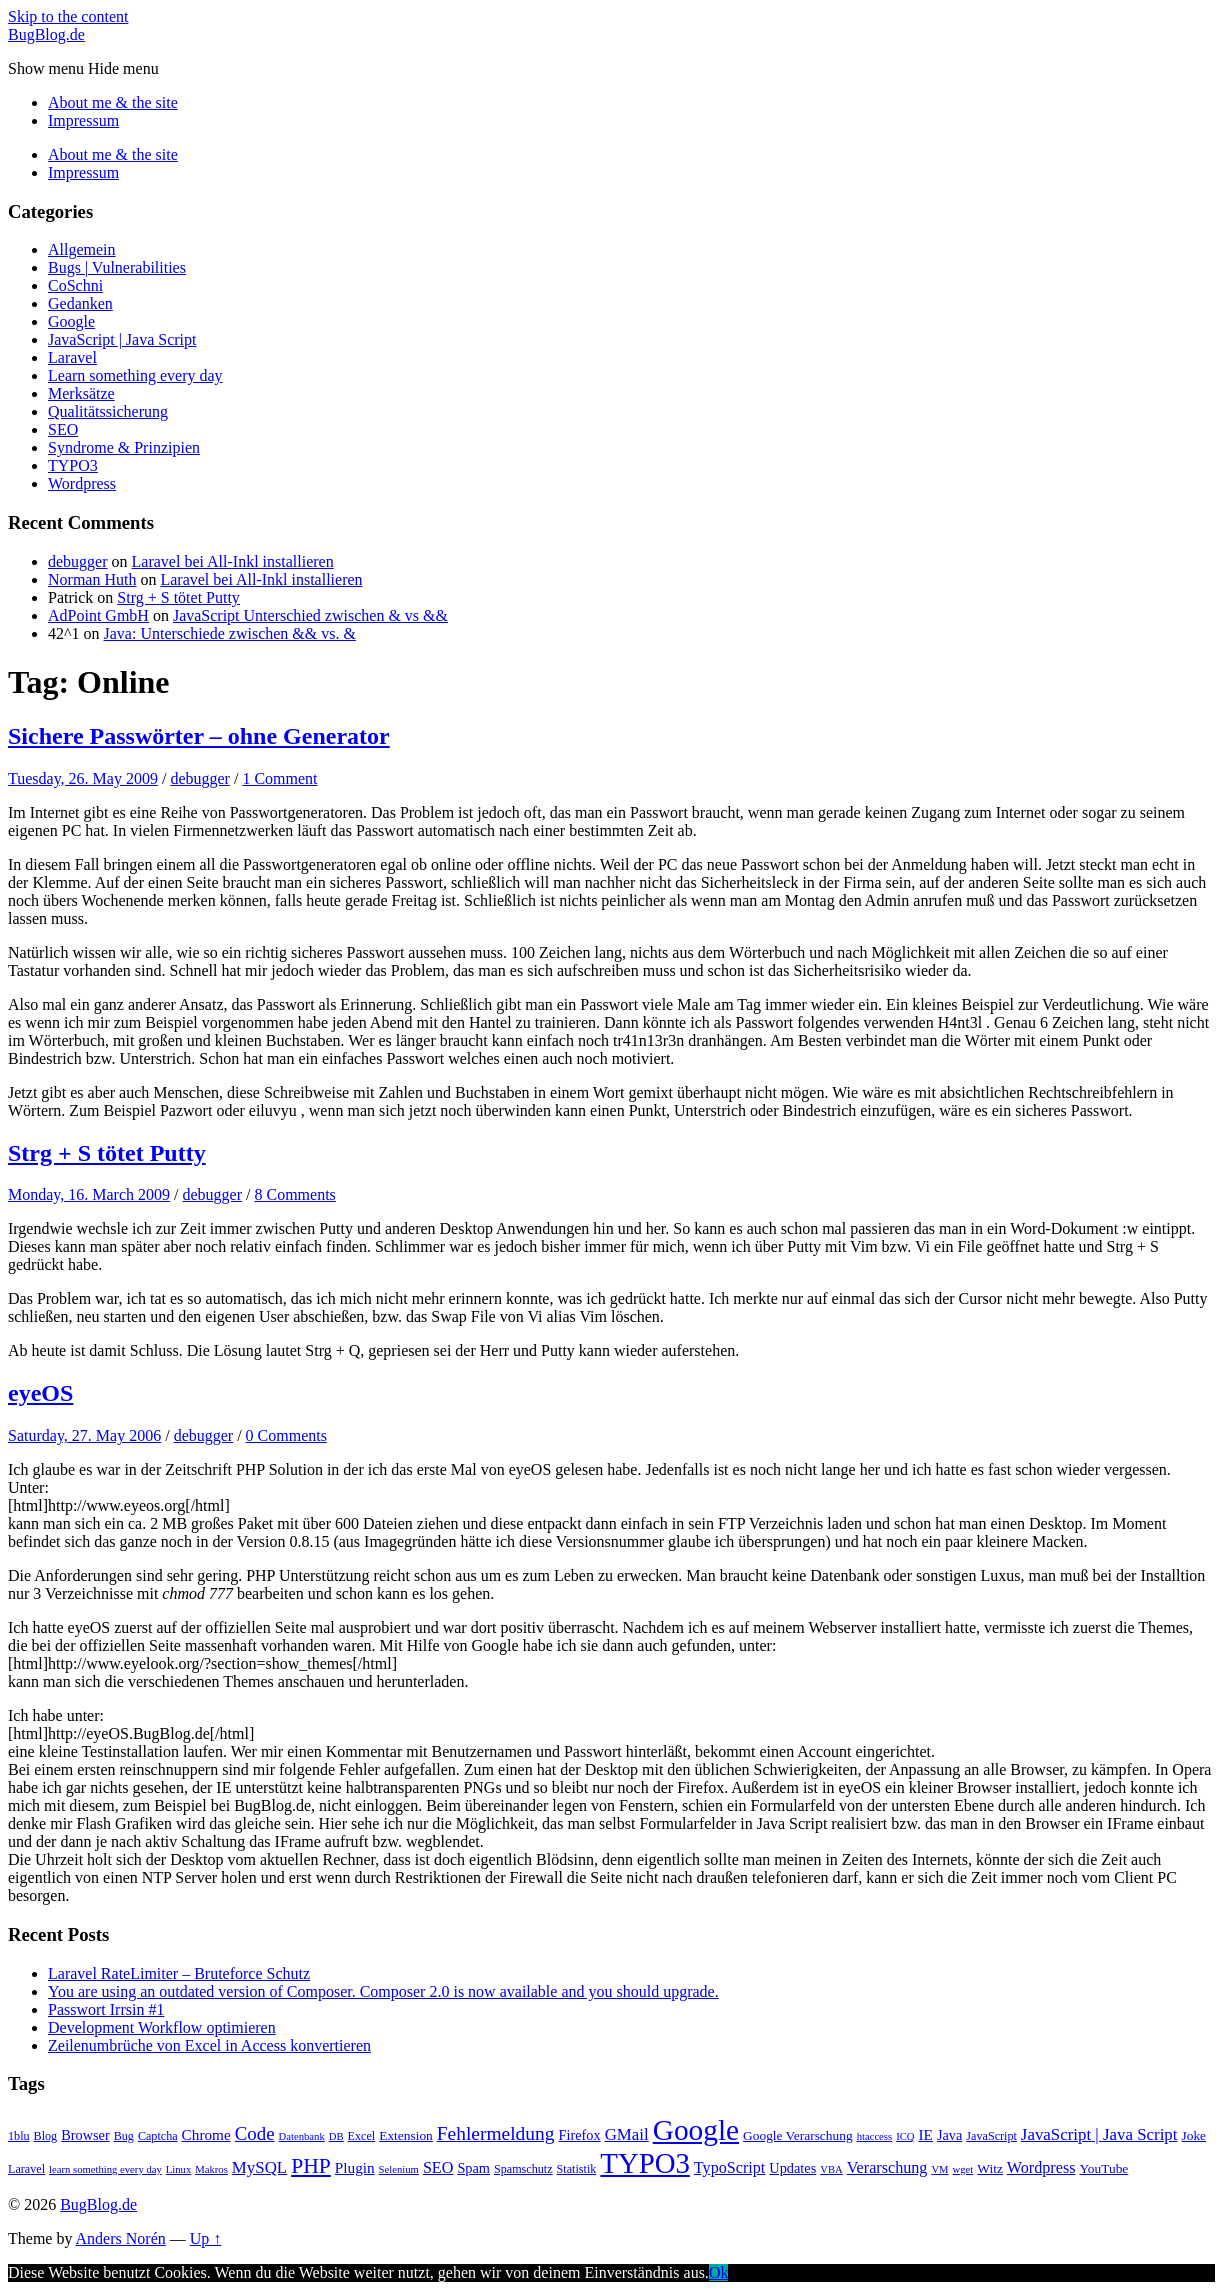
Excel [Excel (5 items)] (362, 2136)
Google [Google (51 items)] (696, 2130)
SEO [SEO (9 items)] (438, 2167)
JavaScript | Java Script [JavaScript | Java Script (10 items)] (1099, 2134)
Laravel (72, 357)
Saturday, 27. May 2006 (84, 1435)
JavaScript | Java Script (122, 339)
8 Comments (294, 1194)
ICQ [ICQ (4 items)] (905, 2136)
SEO (63, 429)
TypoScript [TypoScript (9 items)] (730, 2167)
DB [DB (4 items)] (336, 2136)
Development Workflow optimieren (162, 2027)
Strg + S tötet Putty (178, 597)
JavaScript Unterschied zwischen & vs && (310, 615)
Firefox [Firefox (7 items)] (580, 2135)
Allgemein (82, 249)
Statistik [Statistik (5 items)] (577, 2169)
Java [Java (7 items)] (949, 2135)
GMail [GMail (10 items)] (627, 2134)
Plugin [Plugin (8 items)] (355, 2167)
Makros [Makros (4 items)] (211, 2169)
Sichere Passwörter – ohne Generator (199, 736)
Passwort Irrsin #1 (106, 2009)
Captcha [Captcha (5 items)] (158, 2136)
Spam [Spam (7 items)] (473, 2168)
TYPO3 (73, 465)
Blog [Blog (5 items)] (46, 2136)
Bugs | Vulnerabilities (117, 267)
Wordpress (82, 483)
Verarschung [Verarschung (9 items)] (887, 2167)
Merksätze (81, 393)
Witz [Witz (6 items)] (990, 2168)
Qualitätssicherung (108, 411)
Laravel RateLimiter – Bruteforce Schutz (179, 1973)
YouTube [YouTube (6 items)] (1103, 2168)
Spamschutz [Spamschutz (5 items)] (523, 2169)
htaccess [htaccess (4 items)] (875, 2136)
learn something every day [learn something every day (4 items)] (105, 2169)
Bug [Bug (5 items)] (124, 2136)
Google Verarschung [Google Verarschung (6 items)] (798, 2135)
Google (71, 321)
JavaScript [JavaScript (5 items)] (991, 2136)
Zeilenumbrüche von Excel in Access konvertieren (209, 2045)
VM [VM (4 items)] (939, 2169)
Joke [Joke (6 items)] (1193, 2135)
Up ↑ (206, 2238)
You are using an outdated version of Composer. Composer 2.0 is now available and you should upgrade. (383, 1991)
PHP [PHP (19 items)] (311, 2166)
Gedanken (80, 303)
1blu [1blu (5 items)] (19, 2136)
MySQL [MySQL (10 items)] (259, 2167)
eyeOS (40, 1393)
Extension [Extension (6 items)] (406, 2135)
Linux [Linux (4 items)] (178, 2169)
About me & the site (113, 102)
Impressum (83, 120)
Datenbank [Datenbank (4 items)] (302, 2136)
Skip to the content (68, 16)
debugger (78, 561)
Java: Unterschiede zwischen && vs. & (230, 633)
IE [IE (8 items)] (926, 2134)
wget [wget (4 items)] (963, 2169)
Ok (719, 2272)
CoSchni (75, 285)
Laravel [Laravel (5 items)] (26, 2169)
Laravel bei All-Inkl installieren (233, 561)
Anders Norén (121, 2238)
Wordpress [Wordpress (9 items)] (1041, 2167)
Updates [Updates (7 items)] (792, 2168)
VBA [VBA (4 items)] (831, 2169)
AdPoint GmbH (98, 615)
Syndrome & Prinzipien (124, 447)
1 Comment (279, 778)
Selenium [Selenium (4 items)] (399, 2169)
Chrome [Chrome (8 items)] (206, 2134)
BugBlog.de (46, 34)
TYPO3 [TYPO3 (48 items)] (645, 2163)
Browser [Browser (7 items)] (85, 2135)
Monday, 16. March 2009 (89, 1194)
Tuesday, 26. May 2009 (83, 778)
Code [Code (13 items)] (255, 2133)
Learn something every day (135, 375)
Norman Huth (92, 579)
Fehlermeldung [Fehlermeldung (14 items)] (496, 2133)
